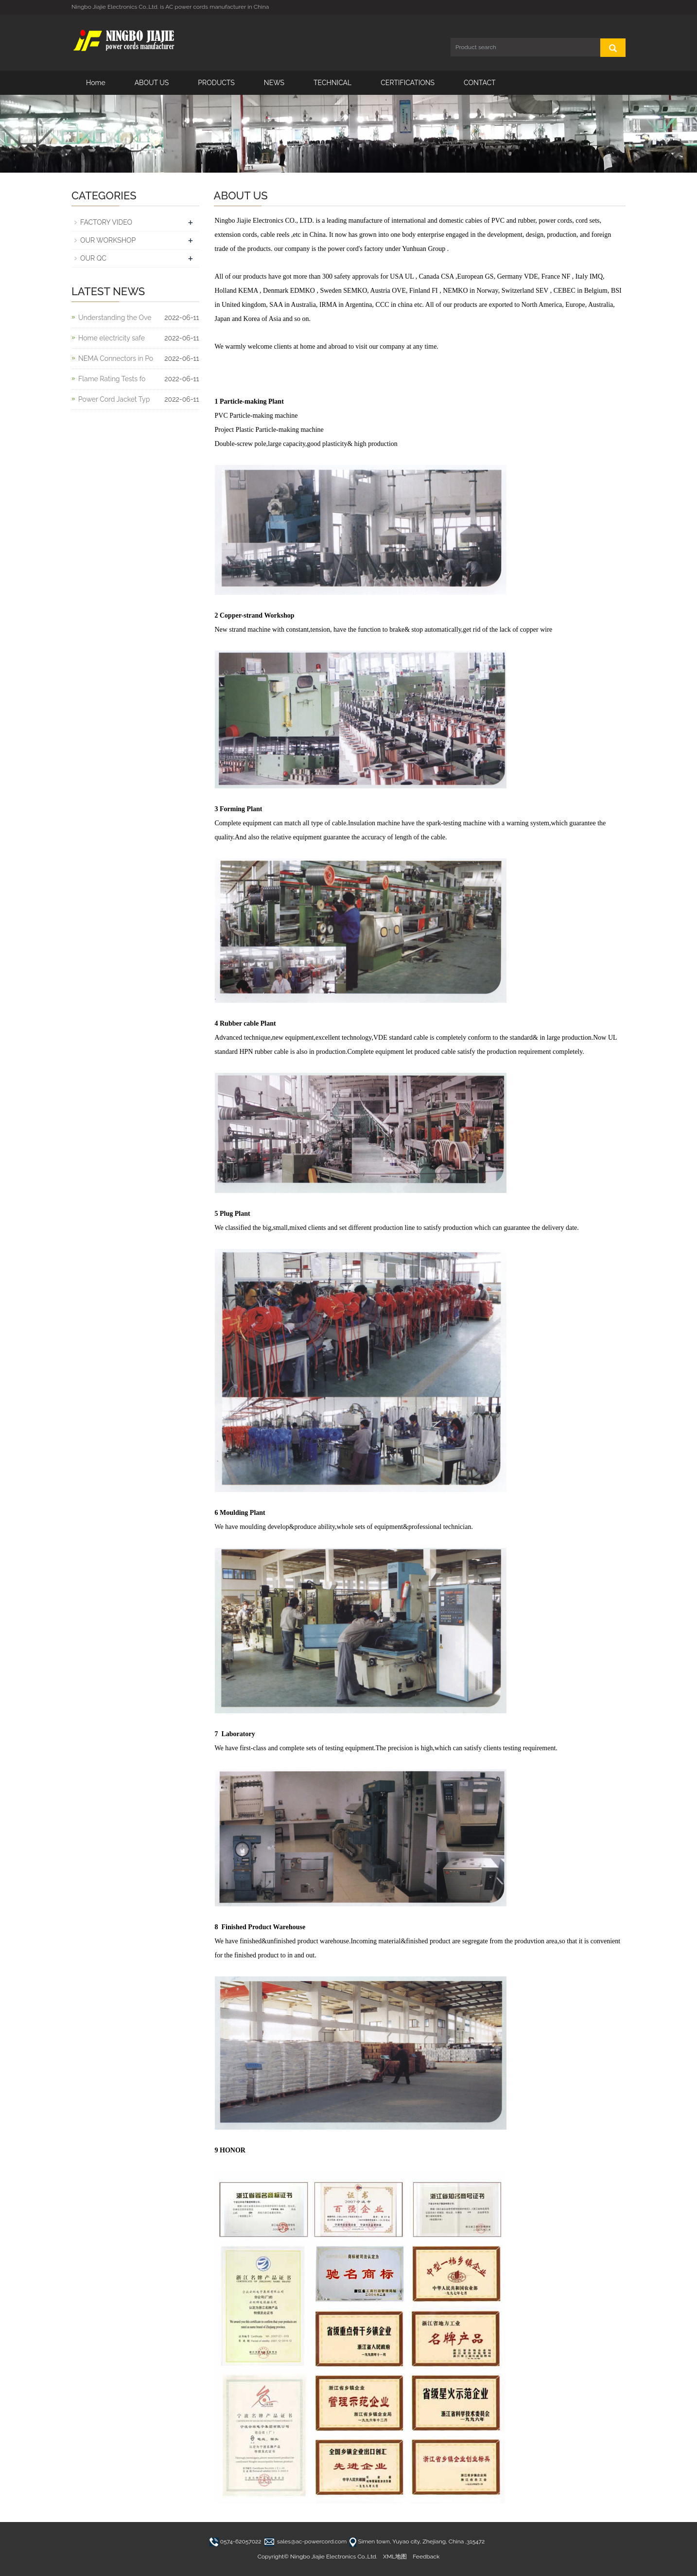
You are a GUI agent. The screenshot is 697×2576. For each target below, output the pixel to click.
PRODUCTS (216, 83)
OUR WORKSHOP (108, 240)
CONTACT (480, 83)
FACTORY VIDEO (106, 222)
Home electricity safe (111, 338)
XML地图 (395, 2556)
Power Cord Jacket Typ (114, 399)
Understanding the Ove (114, 317)
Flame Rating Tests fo (111, 379)
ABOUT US (152, 83)
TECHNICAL (332, 83)
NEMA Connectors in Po (115, 358)
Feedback (426, 2556)
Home (95, 83)
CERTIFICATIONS (408, 83)
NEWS (274, 83)
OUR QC (93, 258)
